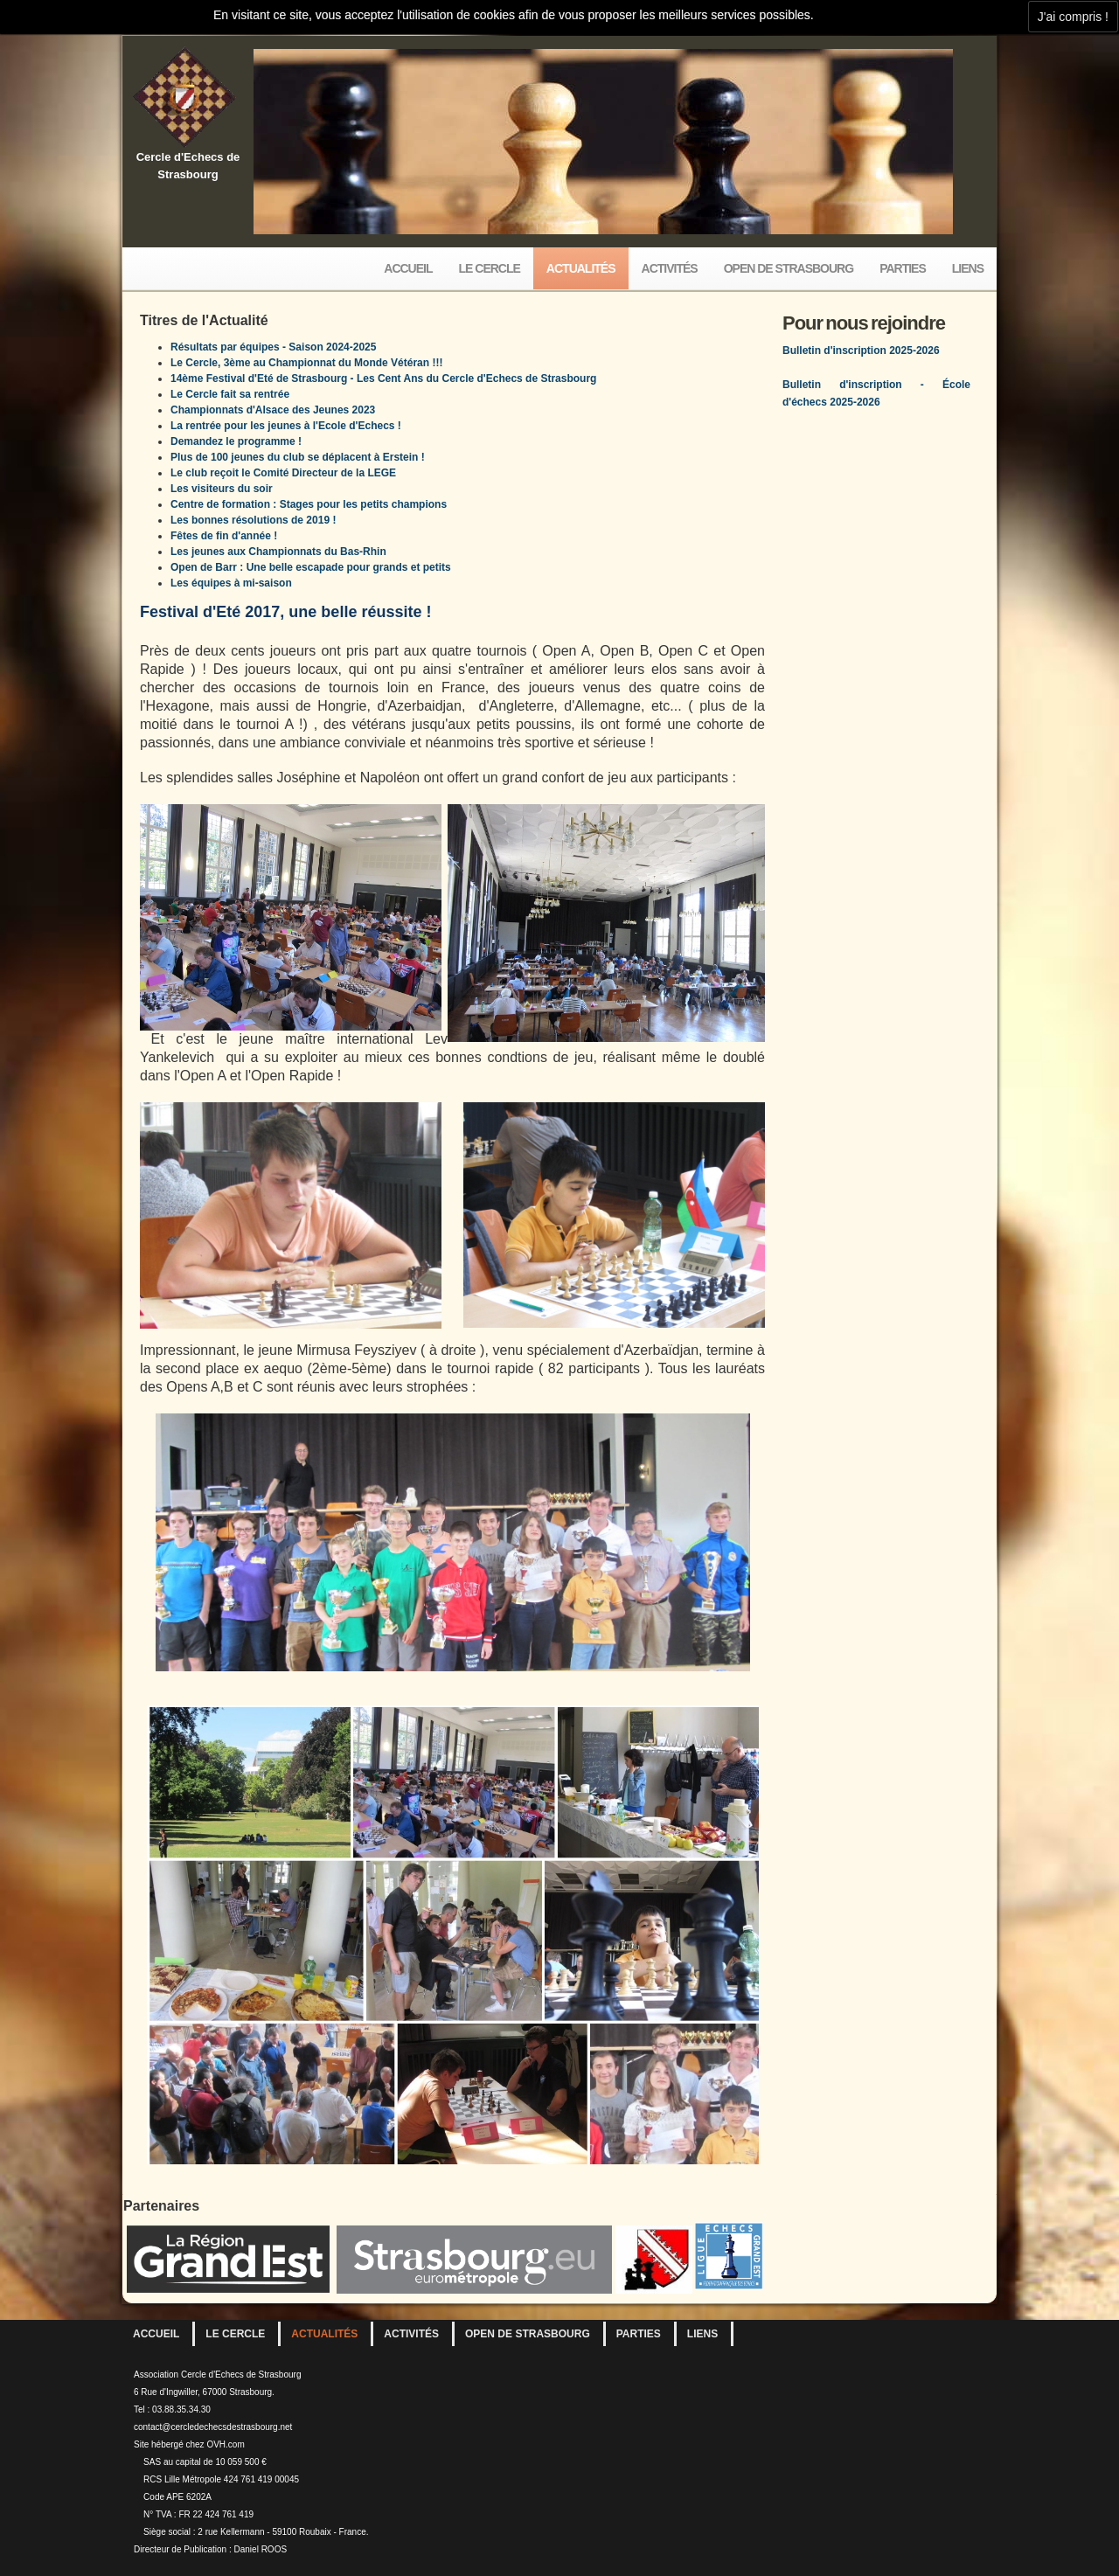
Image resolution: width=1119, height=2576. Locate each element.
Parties (902, 268)
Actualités (580, 268)
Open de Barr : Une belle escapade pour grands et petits (310, 567)
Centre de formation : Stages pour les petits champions (308, 504)
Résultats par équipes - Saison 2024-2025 (273, 347)
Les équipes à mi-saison (231, 583)
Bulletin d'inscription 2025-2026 (861, 350)
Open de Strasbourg (788, 268)
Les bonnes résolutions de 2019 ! (253, 520)
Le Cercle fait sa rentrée (229, 394)
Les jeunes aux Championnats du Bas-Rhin (278, 551)
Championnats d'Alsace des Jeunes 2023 (272, 410)
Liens (967, 268)
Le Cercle (489, 268)
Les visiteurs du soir (221, 489)
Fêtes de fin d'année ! (223, 536)
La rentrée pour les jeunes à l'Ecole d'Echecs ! (285, 426)
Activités (670, 268)
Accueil (408, 268)
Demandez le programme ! (236, 441)
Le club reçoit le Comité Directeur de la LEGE (283, 473)
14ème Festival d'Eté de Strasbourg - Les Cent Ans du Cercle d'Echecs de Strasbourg (383, 378)
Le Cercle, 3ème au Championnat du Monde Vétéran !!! (306, 363)
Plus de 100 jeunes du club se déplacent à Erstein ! (297, 457)
